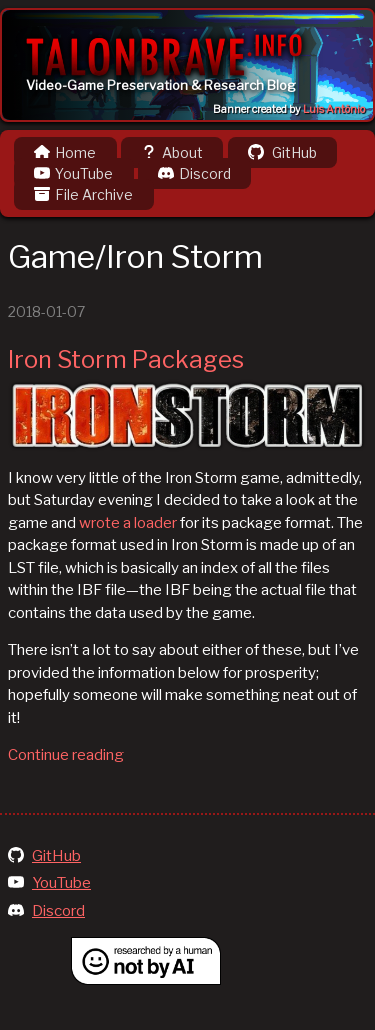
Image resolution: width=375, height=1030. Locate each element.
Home (65, 152)
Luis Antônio (334, 109)
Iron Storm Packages (126, 359)
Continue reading (66, 755)
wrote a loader (128, 523)
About (172, 152)
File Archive (83, 194)
